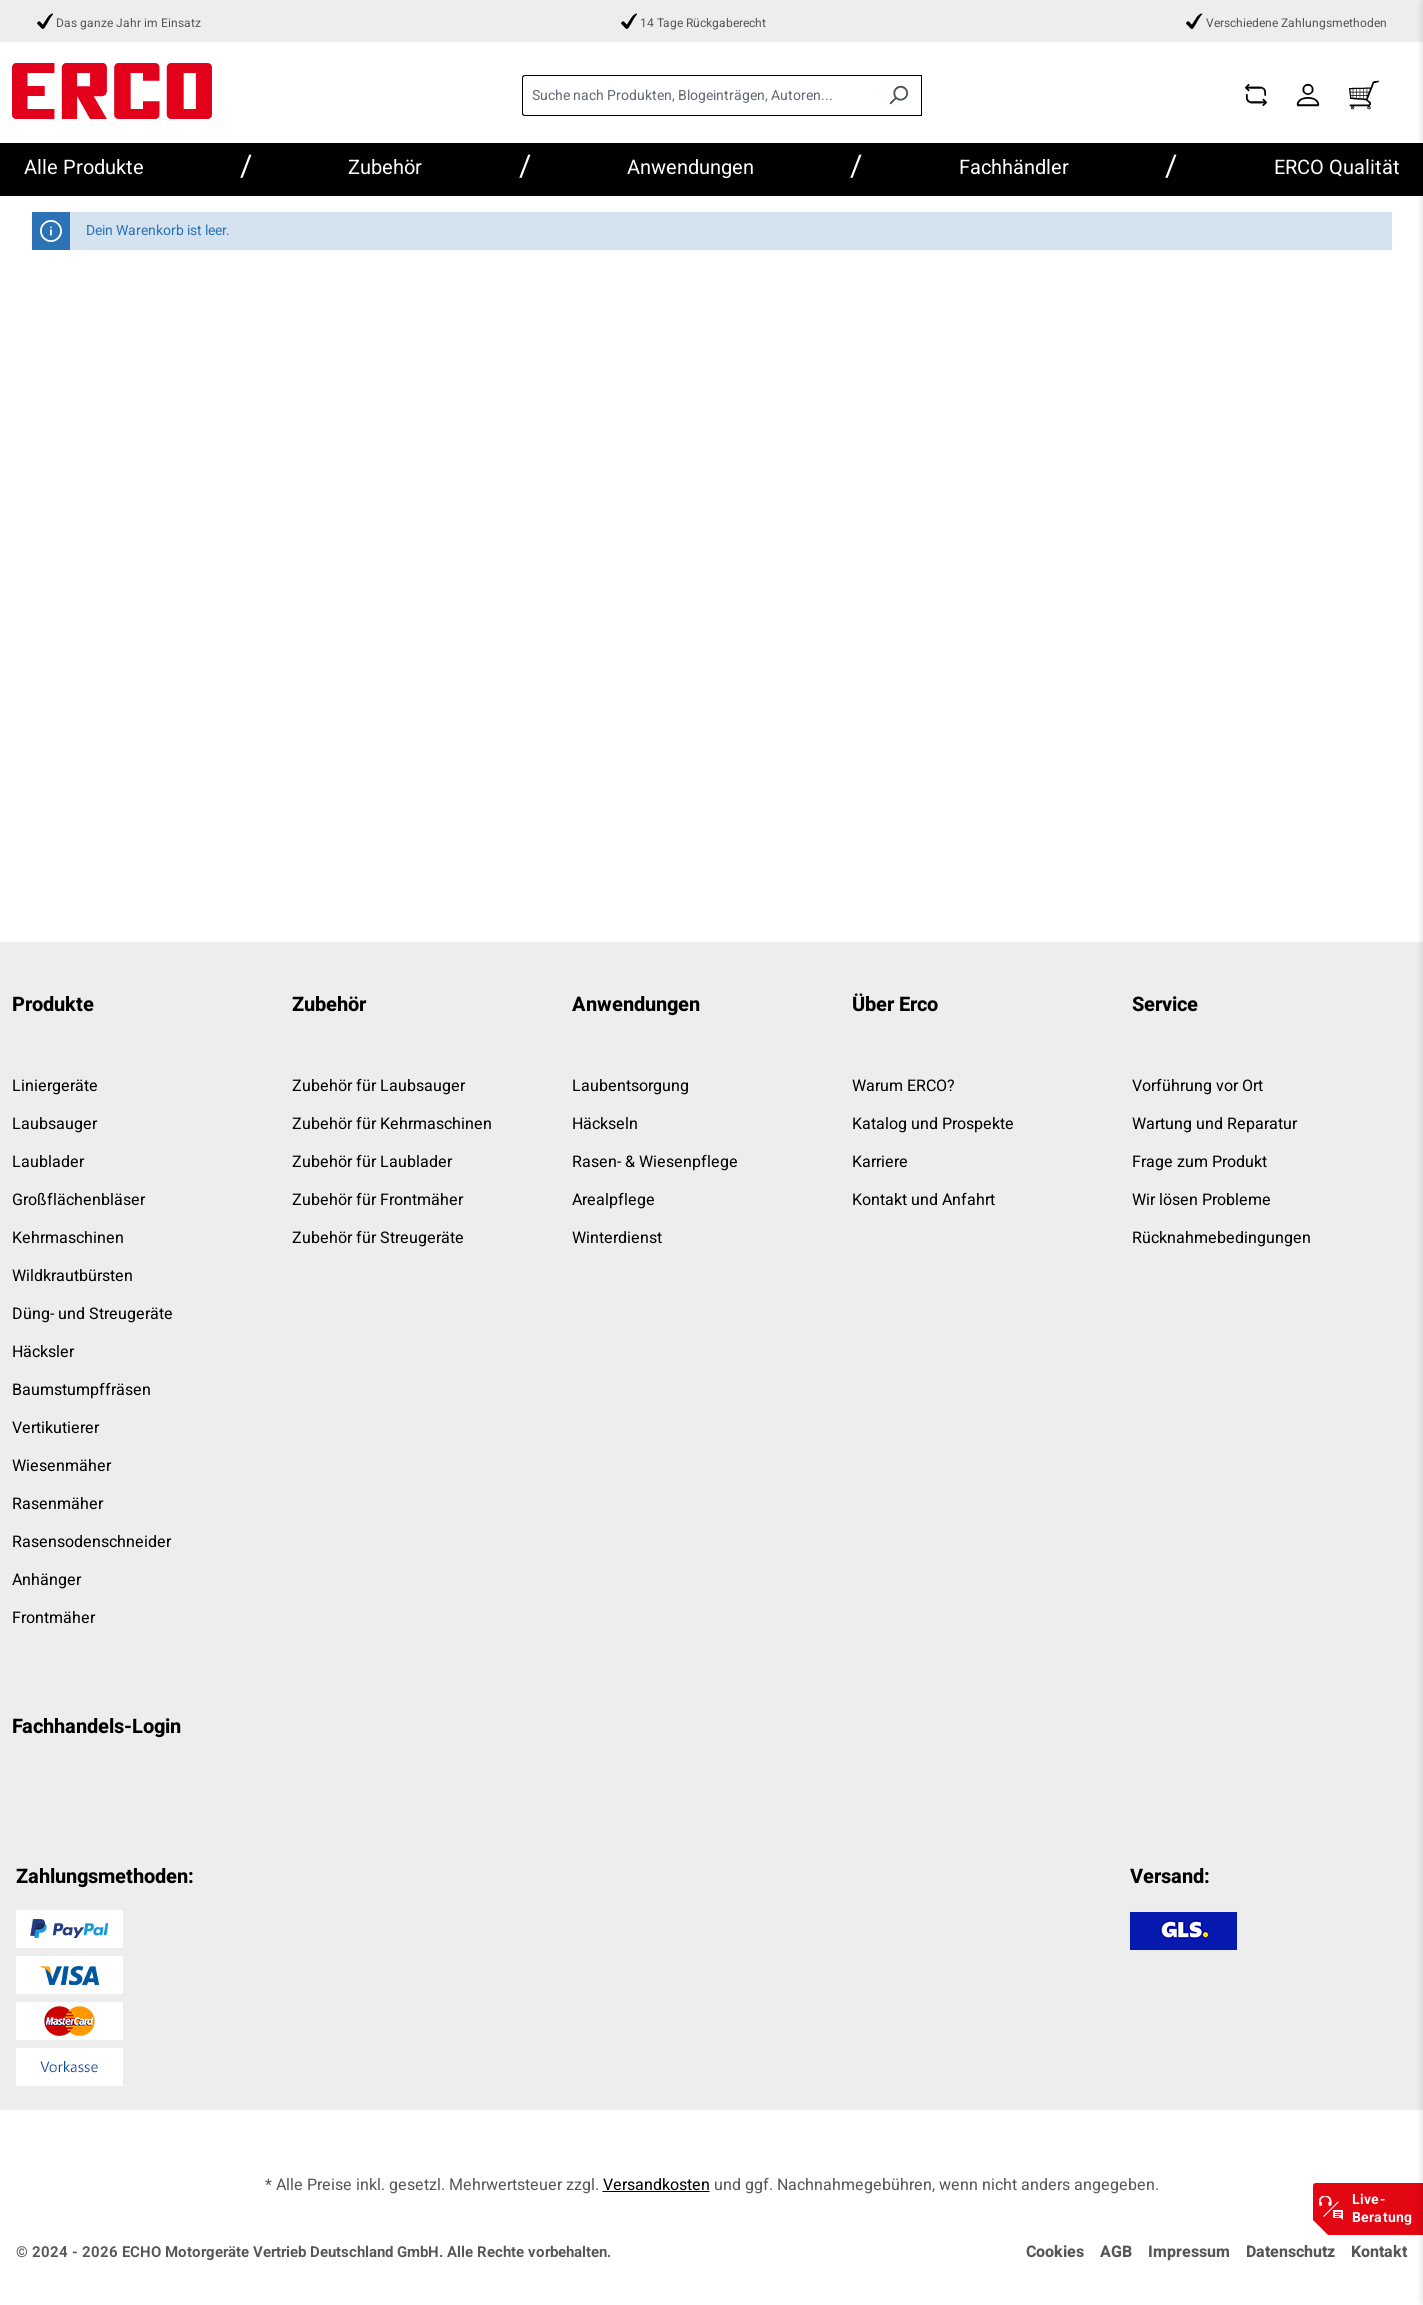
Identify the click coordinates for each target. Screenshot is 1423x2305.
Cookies (1055, 2252)
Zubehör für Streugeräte (378, 1238)
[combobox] (699, 95)
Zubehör (329, 1004)
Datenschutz (1290, 2252)
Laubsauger (54, 1124)
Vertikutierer (55, 1428)
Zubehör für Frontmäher (377, 1200)
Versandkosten (656, 2185)
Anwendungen (636, 1004)
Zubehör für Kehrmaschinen (392, 1124)
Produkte (53, 1004)
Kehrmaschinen (68, 1238)
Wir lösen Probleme (1201, 1200)
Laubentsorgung (630, 1086)
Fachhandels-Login (96, 1726)
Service (1165, 1004)
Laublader (48, 1162)
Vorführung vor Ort (1197, 1086)
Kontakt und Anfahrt (923, 1200)
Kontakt (1379, 2252)
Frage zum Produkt (1199, 1162)
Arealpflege (613, 1200)
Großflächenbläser (78, 1200)
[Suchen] (898, 95)
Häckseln (605, 1124)
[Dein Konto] (1308, 95)
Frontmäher (53, 1618)
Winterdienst (617, 1238)
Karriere (880, 1162)
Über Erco (895, 1004)
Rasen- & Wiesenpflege (655, 1162)
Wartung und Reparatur (1214, 1124)
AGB (1116, 2252)
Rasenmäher (57, 1504)
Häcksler (43, 1352)
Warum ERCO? (903, 1086)
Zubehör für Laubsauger (378, 1086)
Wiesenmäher (61, 1466)
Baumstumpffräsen (81, 1390)
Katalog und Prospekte (933, 1124)
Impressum (1189, 2252)
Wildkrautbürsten (72, 1276)
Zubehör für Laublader (372, 1162)
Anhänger (46, 1580)
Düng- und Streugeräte (92, 1314)
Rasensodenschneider (91, 1542)
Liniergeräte (55, 1086)
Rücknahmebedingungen (1221, 1238)
